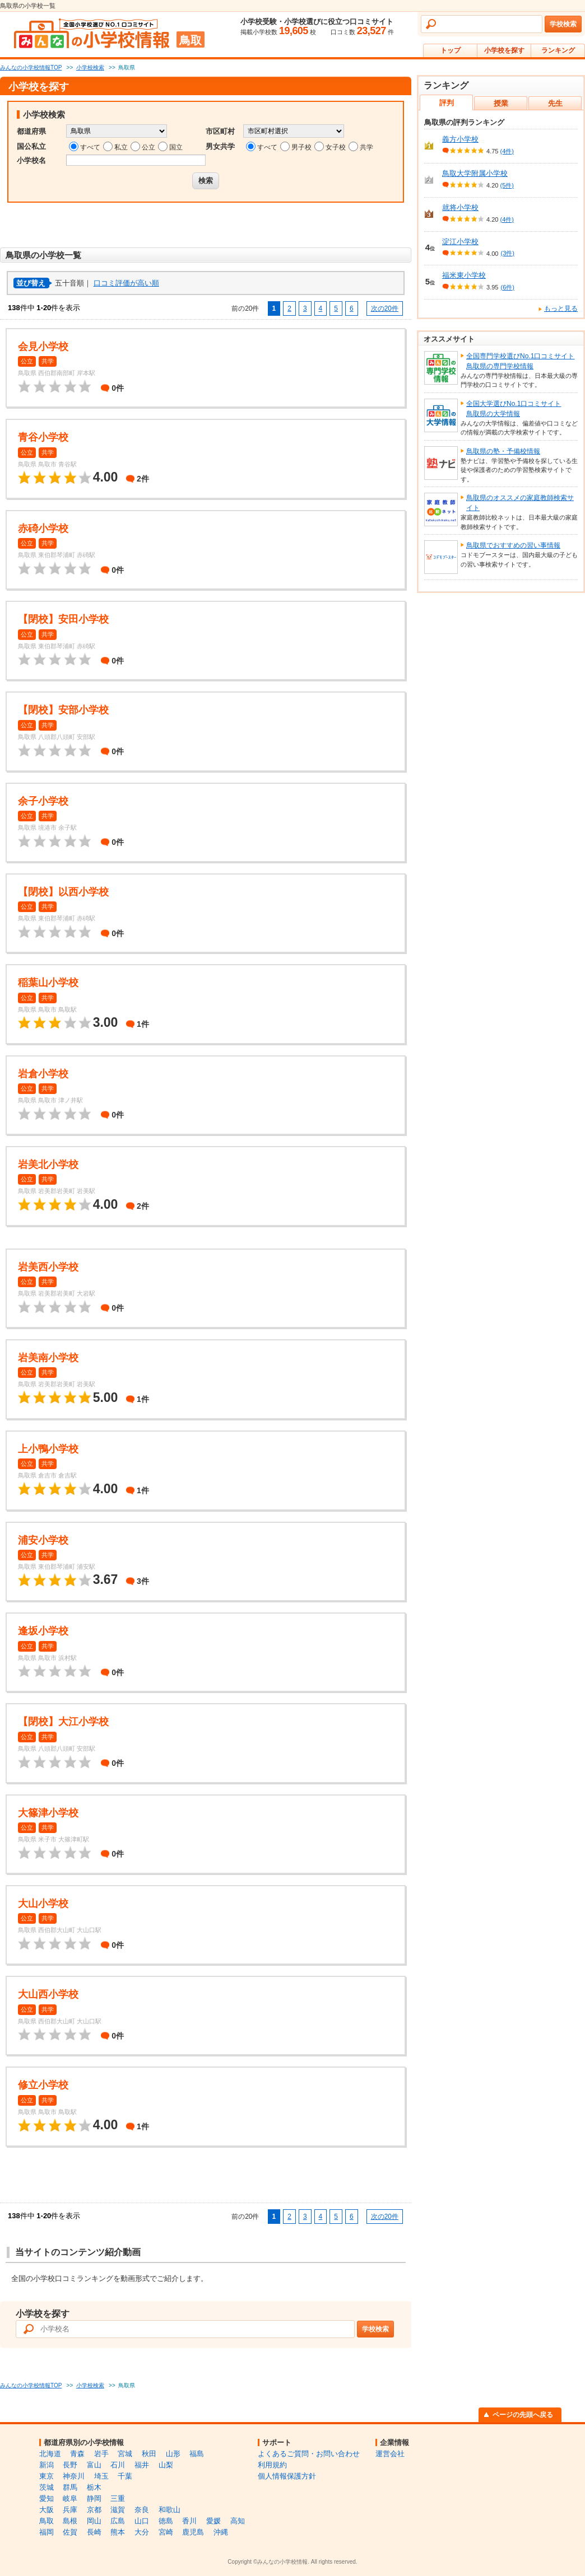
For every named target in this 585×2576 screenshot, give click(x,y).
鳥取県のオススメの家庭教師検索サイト (520, 503)
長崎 (94, 2532)
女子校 (336, 147)
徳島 (166, 2521)
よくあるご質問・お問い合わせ (309, 2453)
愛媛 (213, 2521)
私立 (121, 147)
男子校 (301, 147)
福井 (141, 2465)
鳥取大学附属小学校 (475, 173)
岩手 (101, 2453)
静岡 (94, 2498)
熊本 (117, 2532)
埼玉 (101, 2476)
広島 (117, 2521)
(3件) (507, 253)
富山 (94, 2465)
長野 (70, 2465)
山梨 (166, 2465)
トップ (450, 50)
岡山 (94, 2521)
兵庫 (70, 2509)
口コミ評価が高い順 (126, 283)
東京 (46, 2476)
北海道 (50, 2453)
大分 (141, 2532)
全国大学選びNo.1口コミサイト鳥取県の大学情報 (513, 409)
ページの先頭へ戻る (523, 2415)
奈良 (141, 2509)
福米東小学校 (464, 275)
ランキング (558, 50)
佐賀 (70, 2532)
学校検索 (563, 24)
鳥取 (46, 2521)
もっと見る (561, 308)
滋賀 (117, 2509)
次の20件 (384, 308)
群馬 (70, 2487)
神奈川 (74, 2476)
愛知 (46, 2498)
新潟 (46, 2465)
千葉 (125, 2476)
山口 (141, 2521)
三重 (117, 2498)
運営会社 (390, 2453)
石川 (117, 2465)
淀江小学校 (460, 241)
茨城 (46, 2487)
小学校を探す (504, 50)
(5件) (507, 185)
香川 (189, 2521)
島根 (70, 2521)
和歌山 (169, 2509)
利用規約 (272, 2465)
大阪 (46, 2509)
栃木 (94, 2487)
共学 (366, 147)
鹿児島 (193, 2532)
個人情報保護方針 (287, 2476)
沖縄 (220, 2532)
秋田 (149, 2453)
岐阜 (70, 2498)
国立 (176, 147)
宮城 (125, 2453)
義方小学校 (460, 139)
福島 (196, 2453)
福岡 (46, 2532)
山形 (173, 2453)
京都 (94, 2509)
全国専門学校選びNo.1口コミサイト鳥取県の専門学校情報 (520, 361)
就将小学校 (460, 207)
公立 (148, 147)
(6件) (507, 287)
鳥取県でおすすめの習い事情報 (513, 545)
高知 (237, 2521)
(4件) (507, 151)
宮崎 (166, 2532)
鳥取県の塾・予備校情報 (503, 451)
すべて (90, 147)
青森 (77, 2453)
